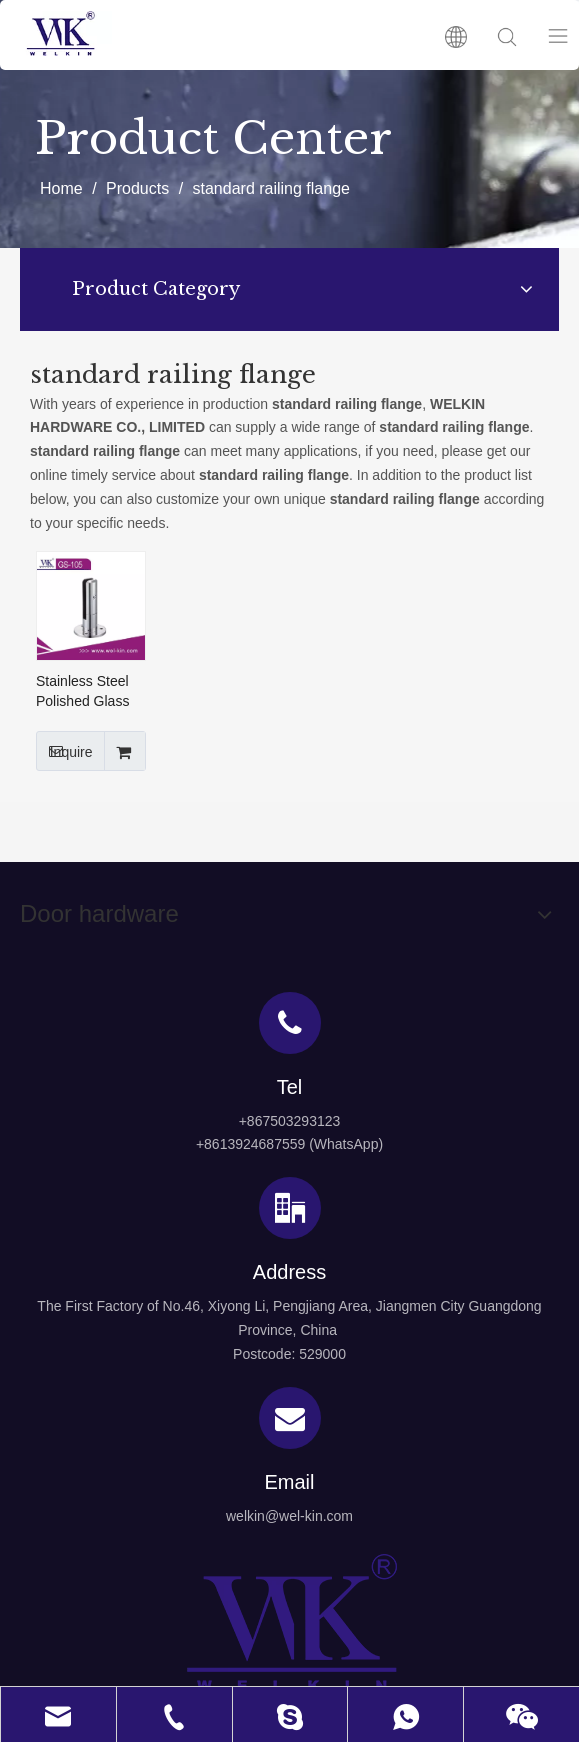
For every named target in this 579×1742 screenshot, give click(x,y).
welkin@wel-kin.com (289, 1516)
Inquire (64, 751)
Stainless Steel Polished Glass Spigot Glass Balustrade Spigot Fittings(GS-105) (87, 692)
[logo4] (290, 1623)
